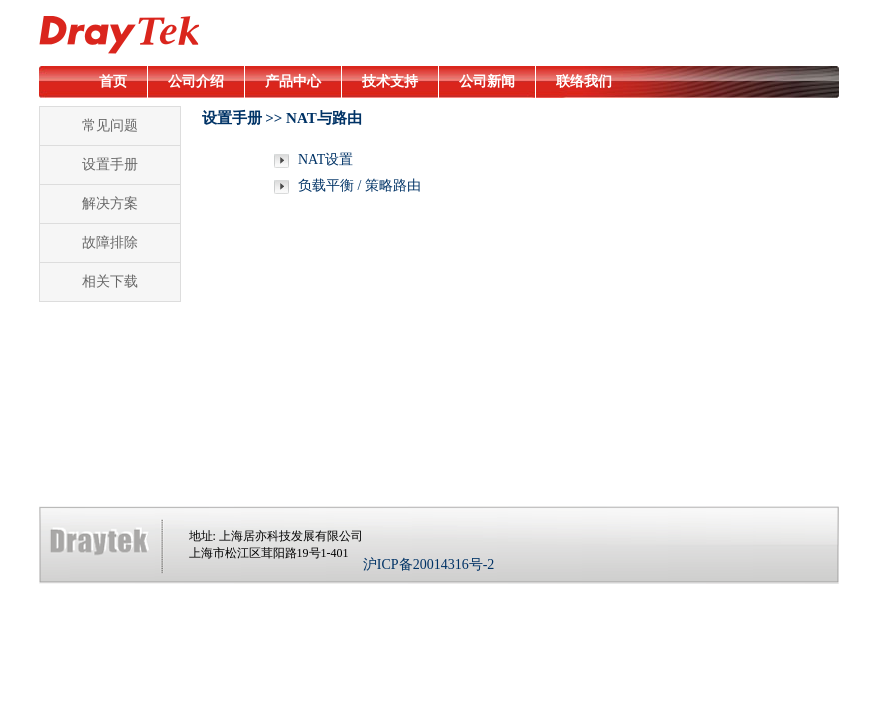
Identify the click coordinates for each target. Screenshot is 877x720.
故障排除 (110, 242)
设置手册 (110, 164)
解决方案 (110, 203)
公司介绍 (196, 81)
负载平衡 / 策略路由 (358, 185)
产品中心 (293, 81)
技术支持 (390, 81)
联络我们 (584, 81)
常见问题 (110, 125)
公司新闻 (487, 81)
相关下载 (110, 281)
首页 (113, 81)
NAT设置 (324, 159)
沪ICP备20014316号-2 (428, 564)
